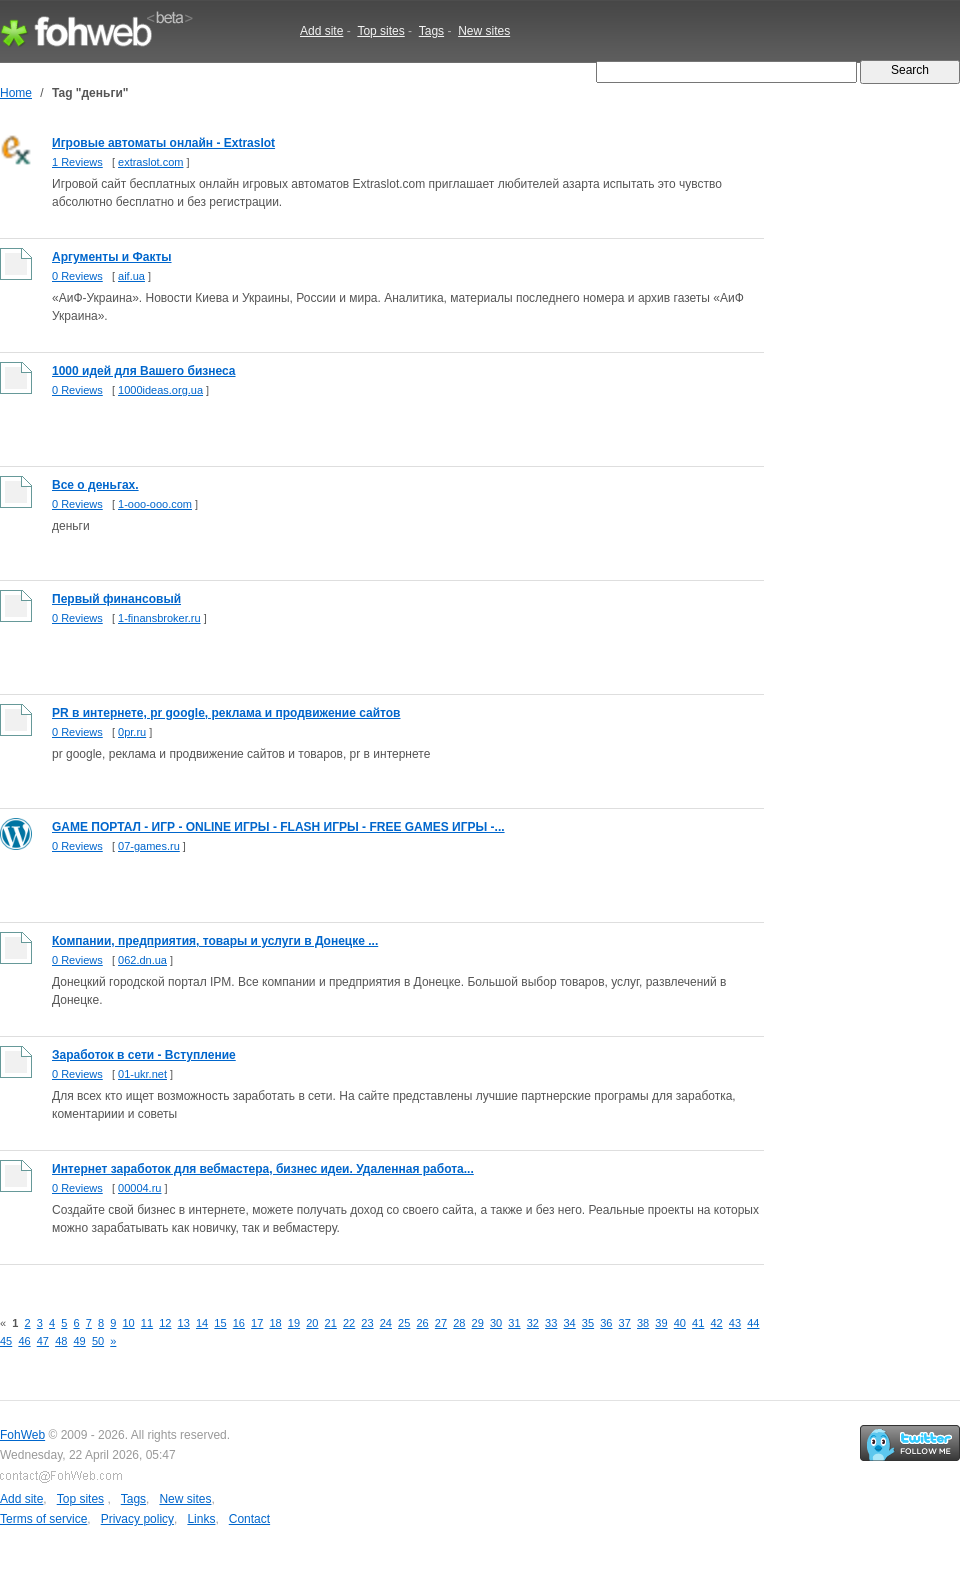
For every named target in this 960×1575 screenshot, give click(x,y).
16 (239, 1323)
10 (128, 1323)
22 (349, 1323)
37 (625, 1323)
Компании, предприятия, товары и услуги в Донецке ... (215, 941)
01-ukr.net (142, 1074)
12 (165, 1323)
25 (404, 1323)
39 (661, 1323)
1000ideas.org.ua (160, 390)
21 (331, 1323)
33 (551, 1323)
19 (294, 1323)
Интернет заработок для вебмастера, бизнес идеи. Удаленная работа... (263, 1169)
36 (606, 1323)
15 (220, 1323)
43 (735, 1323)
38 (643, 1323)
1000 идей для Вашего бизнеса (144, 371)
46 (24, 1341)
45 (6, 1341)
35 (588, 1323)
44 (753, 1323)
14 (202, 1323)
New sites (484, 31)
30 (496, 1323)
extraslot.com (150, 162)
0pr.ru (132, 732)
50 (98, 1341)
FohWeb (22, 1435)
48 (61, 1341)
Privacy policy (137, 1519)
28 (459, 1323)
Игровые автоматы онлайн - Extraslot (163, 143)
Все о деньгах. (95, 485)
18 (275, 1323)
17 (257, 1323)
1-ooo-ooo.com (155, 504)
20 (312, 1323)
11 (147, 1323)
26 (422, 1323)
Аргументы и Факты (112, 257)
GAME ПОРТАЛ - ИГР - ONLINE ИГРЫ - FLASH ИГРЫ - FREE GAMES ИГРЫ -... (278, 827)
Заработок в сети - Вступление (144, 1055)
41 (698, 1323)
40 (680, 1323)
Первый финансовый (116, 599)
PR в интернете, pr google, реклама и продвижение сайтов (226, 713)
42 (716, 1323)
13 (184, 1323)
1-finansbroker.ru (159, 618)
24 (386, 1323)
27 (441, 1323)
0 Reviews (77, 276)
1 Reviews (77, 162)
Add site (321, 31)
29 (478, 1323)
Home (16, 93)
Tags (431, 31)
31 (514, 1323)
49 (80, 1341)
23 (367, 1323)
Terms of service (43, 1519)
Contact (249, 1519)
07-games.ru (149, 846)
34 (569, 1323)
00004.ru (139, 1188)
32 (533, 1323)
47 (43, 1341)
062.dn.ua (142, 960)
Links (201, 1519)
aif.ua (131, 276)
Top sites (380, 31)
